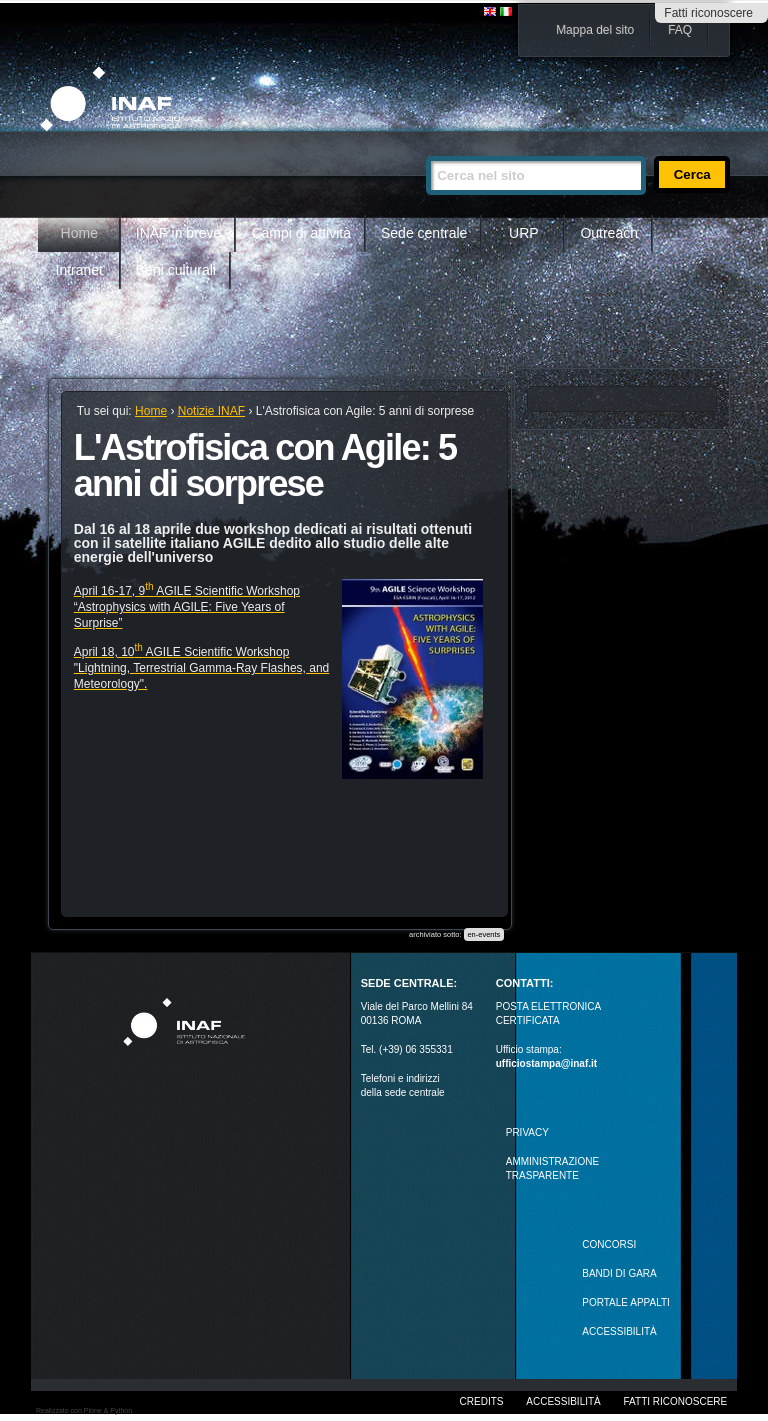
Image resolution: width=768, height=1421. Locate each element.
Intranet (79, 270)
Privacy (527, 1132)
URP (524, 233)
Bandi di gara (619, 1273)
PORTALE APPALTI (626, 1302)
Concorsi (609, 1244)
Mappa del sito (595, 30)
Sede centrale (424, 233)
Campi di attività (301, 233)
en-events (483, 934)
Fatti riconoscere (708, 13)
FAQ (680, 30)
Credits (482, 1401)
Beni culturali (176, 270)
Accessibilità (563, 1401)
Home (79, 233)
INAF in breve (179, 233)
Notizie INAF (211, 411)
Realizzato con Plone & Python (84, 1410)
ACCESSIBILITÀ (619, 1331)
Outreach (609, 233)
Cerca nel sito (425, 147)
